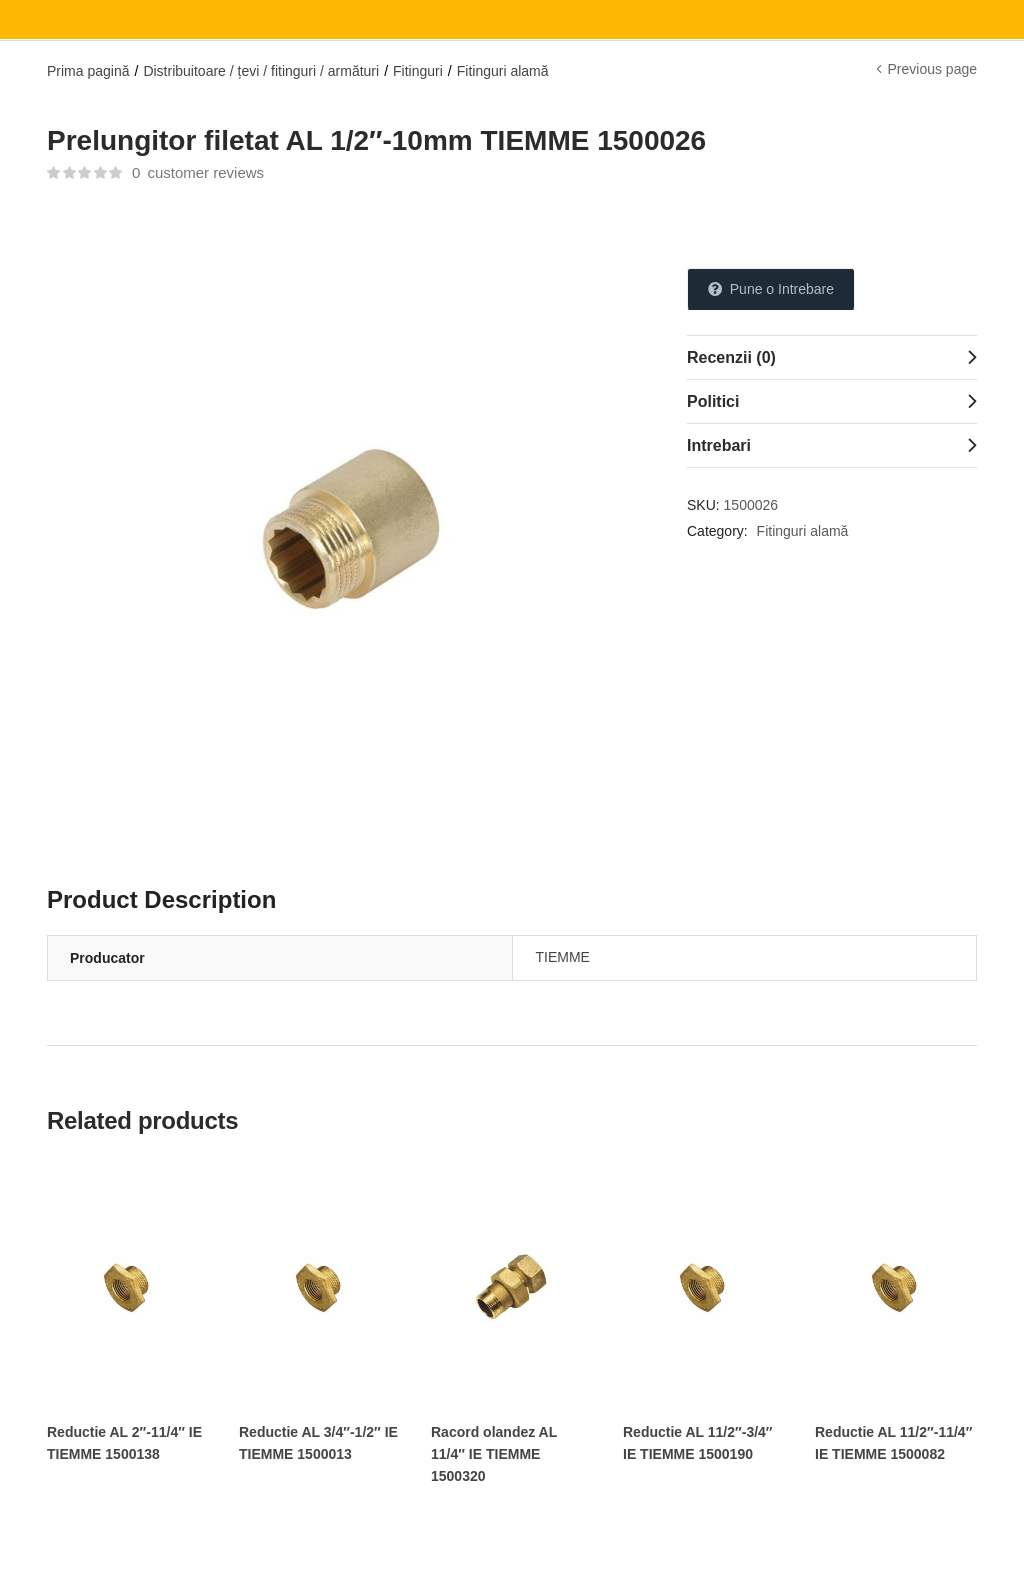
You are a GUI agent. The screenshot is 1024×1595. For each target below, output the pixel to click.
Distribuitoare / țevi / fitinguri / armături (261, 71)
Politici (713, 401)
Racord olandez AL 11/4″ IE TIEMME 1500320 (494, 1454)
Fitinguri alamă (503, 71)
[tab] (832, 357)
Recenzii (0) (731, 357)
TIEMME (563, 957)
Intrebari (719, 445)
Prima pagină (88, 71)
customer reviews (198, 172)
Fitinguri (418, 71)
